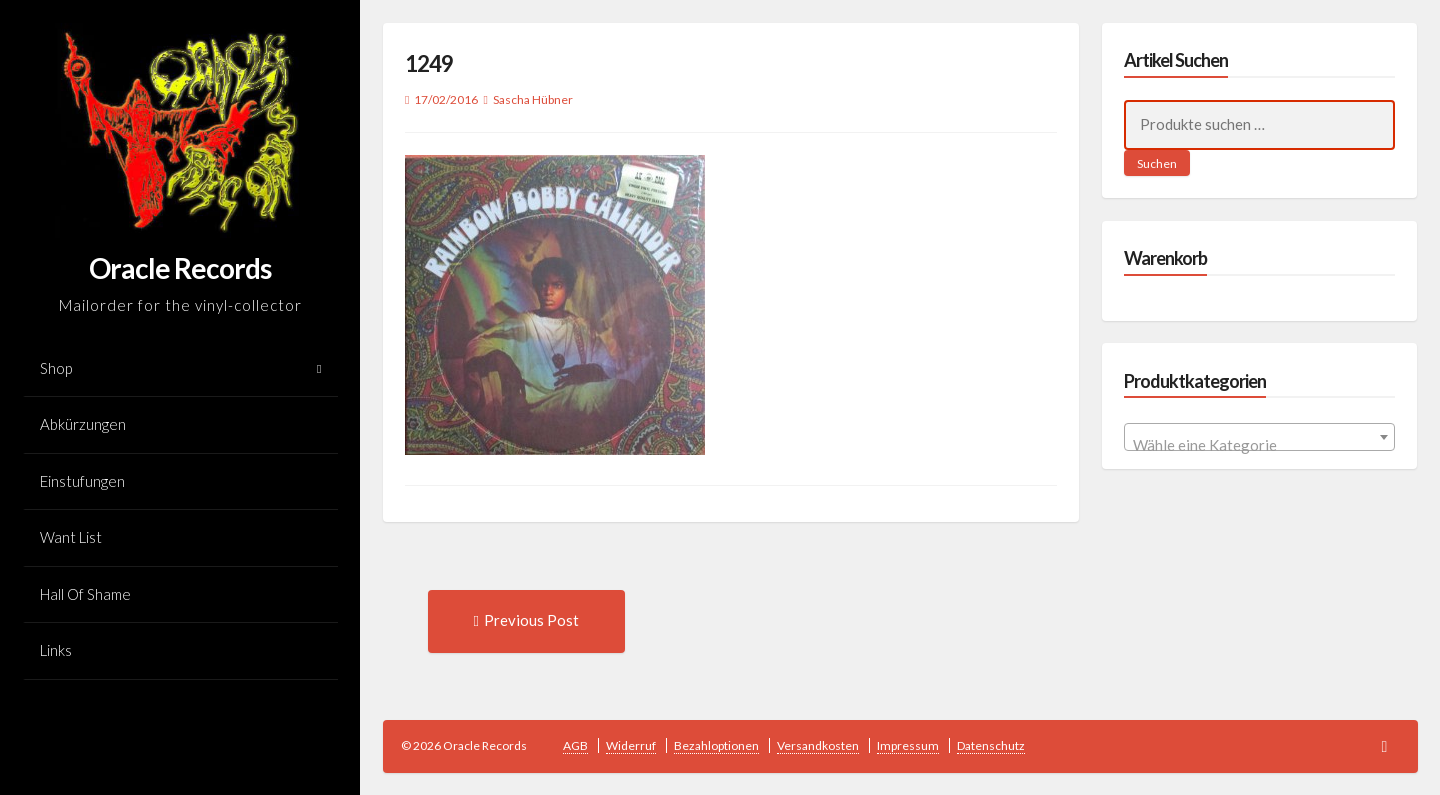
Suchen (1157, 163)
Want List (71, 537)
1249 (429, 63)
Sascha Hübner (533, 99)
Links (56, 650)
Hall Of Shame (85, 594)
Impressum (908, 745)
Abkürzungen (83, 424)
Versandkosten (818, 745)
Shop (56, 368)
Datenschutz (991, 745)
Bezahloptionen (716, 745)
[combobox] (1259, 437)
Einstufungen (82, 481)
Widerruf (631, 745)
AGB (575, 745)
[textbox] (1259, 445)
